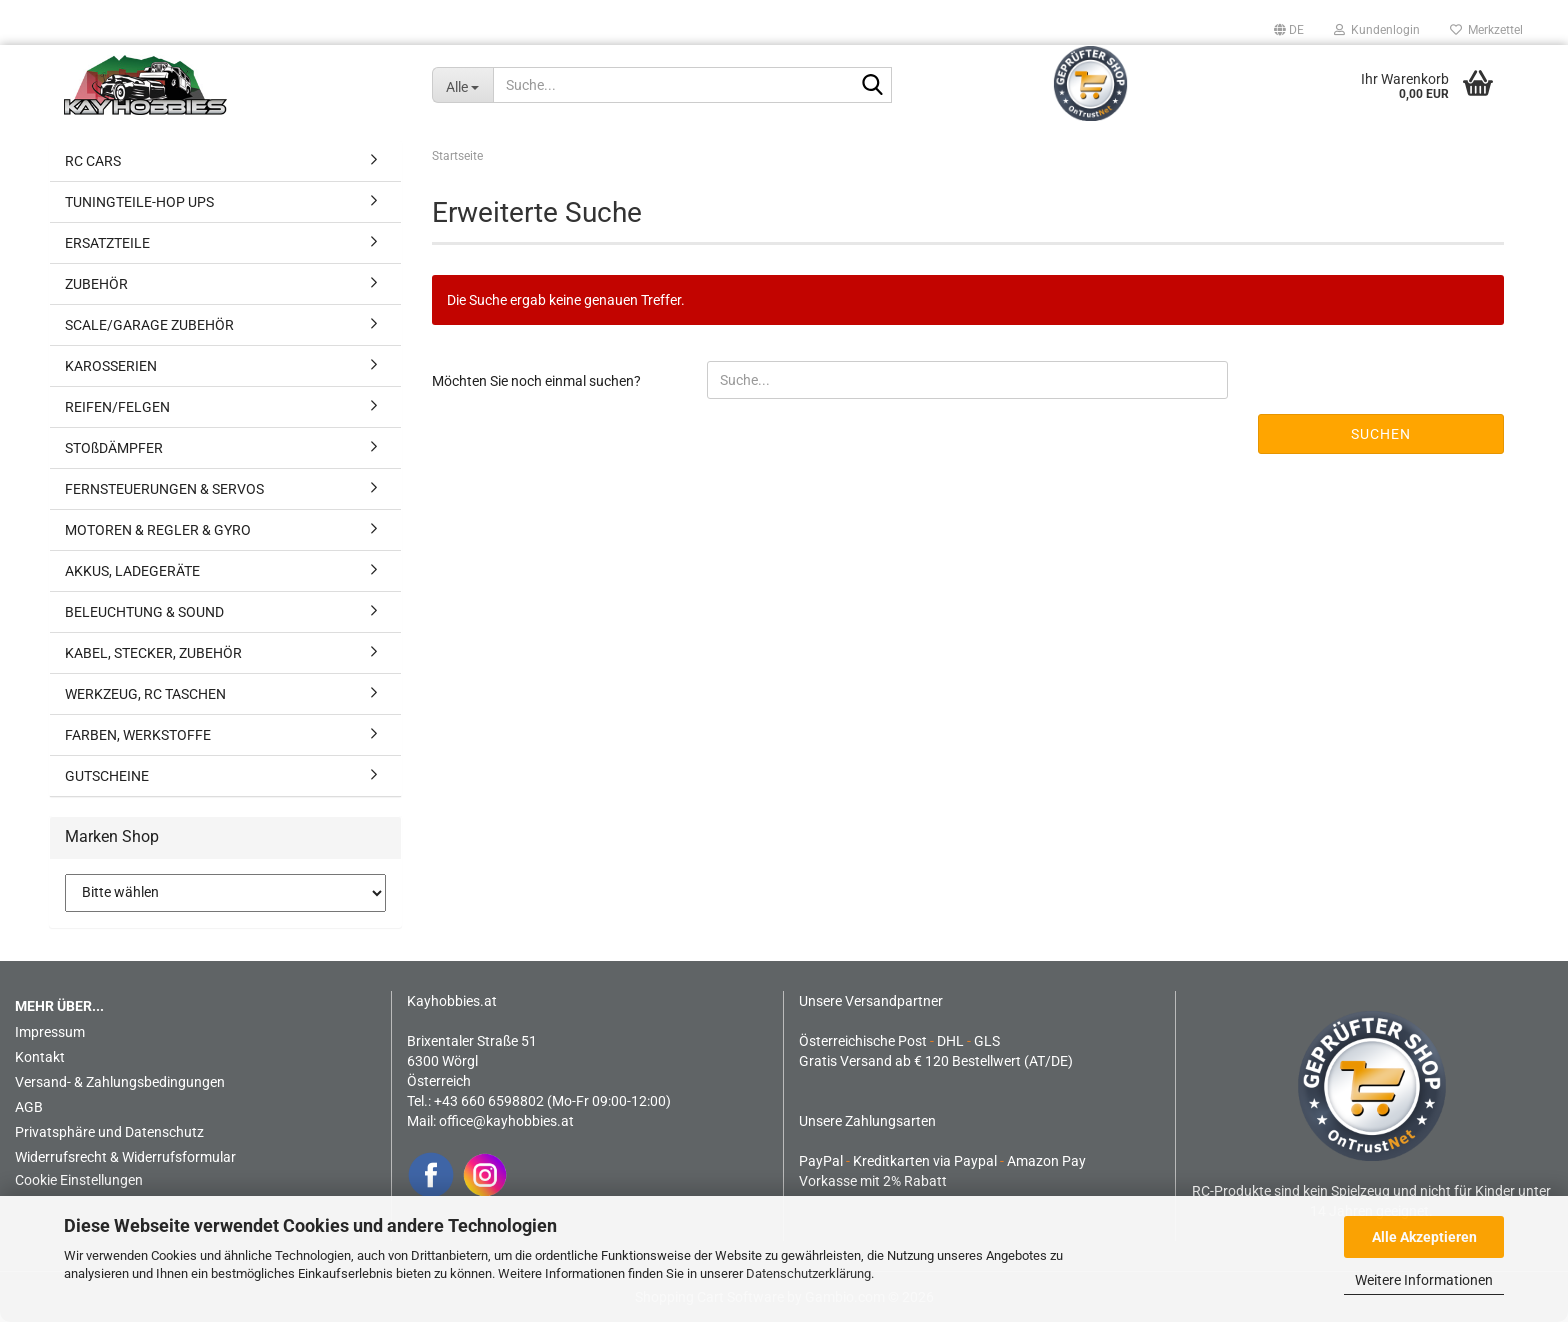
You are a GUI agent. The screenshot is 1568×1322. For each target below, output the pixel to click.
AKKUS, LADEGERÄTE (132, 571)
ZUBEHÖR (96, 284)
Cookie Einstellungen (79, 1180)
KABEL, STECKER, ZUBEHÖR (153, 653)
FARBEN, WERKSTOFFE (138, 735)
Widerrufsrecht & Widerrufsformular (125, 1157)
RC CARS (93, 161)
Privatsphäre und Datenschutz (109, 1132)
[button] (1289, 30)
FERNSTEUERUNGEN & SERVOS (164, 489)
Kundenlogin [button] (1377, 30)
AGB (29, 1107)
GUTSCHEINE (107, 776)
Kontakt (40, 1057)
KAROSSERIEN (111, 366)
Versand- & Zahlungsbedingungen (120, 1082)
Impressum (50, 1032)
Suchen (1381, 434)
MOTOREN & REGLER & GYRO (158, 530)
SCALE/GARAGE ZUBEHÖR (149, 325)
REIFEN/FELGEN (117, 407)
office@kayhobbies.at (506, 1121)
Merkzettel (1486, 30)
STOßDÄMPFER (114, 448)
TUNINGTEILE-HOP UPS (139, 202)
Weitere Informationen (1424, 1280)
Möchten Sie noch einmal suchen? (536, 381)
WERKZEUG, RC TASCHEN (145, 694)
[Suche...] (463, 85)
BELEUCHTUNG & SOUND (144, 612)
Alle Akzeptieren (1424, 1237)
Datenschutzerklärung (808, 1273)
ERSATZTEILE (107, 243)
